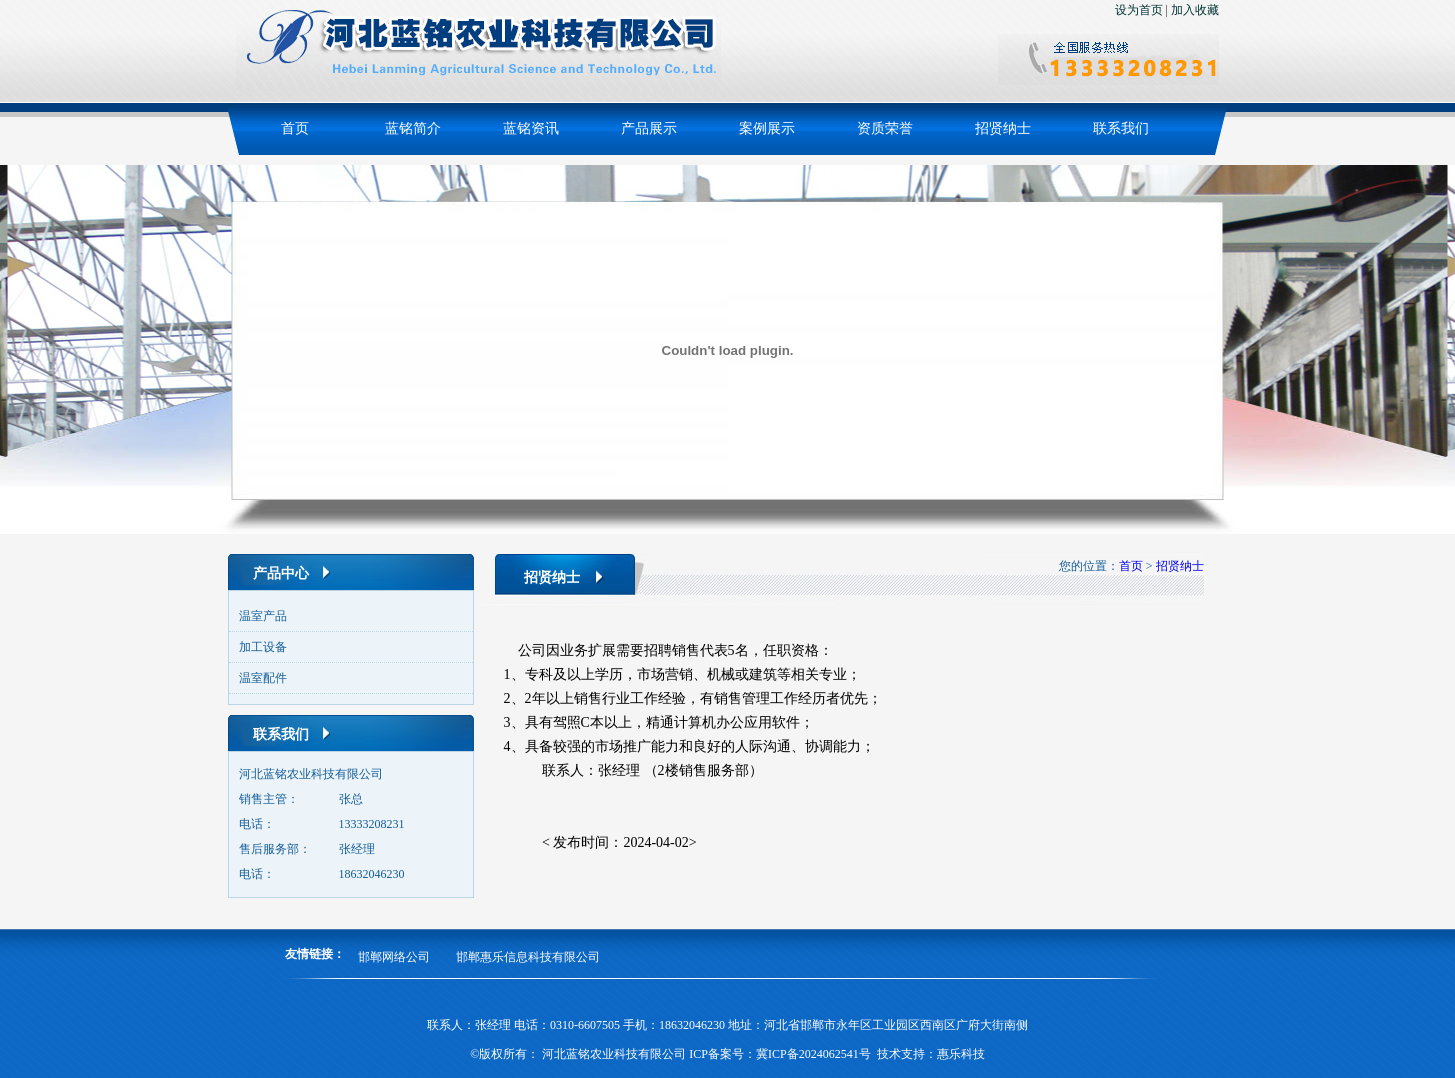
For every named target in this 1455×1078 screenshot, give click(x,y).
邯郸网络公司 (394, 957)
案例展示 (767, 128)
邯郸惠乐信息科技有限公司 (528, 957)
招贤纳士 (1003, 128)
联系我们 (1121, 128)
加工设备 (263, 647)
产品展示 (649, 128)
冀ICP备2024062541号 (813, 1054)
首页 (295, 128)
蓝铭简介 (413, 128)
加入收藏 (1195, 10)
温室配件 (263, 678)
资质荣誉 (885, 128)
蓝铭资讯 (531, 128)
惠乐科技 (961, 1054)
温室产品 (263, 616)
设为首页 (1139, 10)
